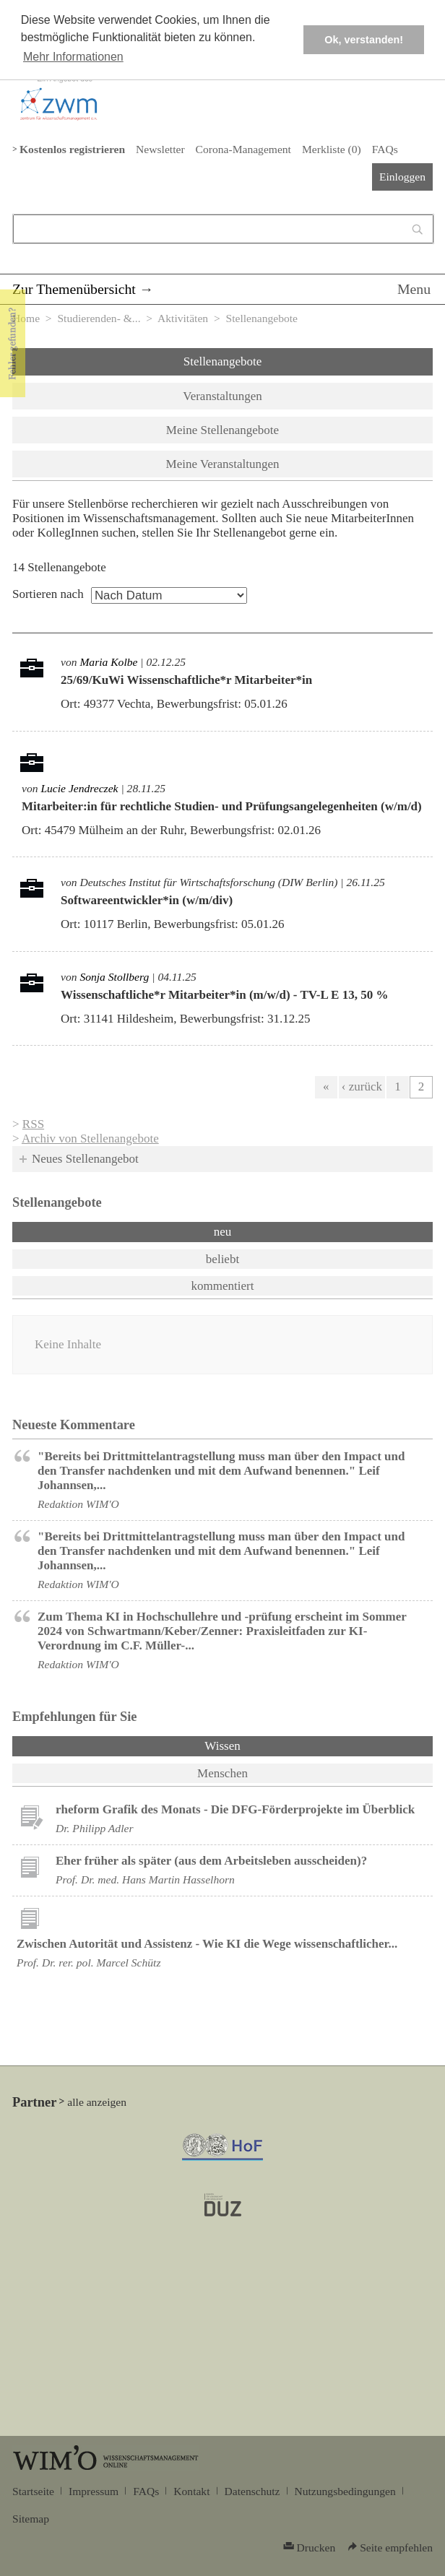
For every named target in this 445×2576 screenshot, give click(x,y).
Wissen (260, 1745)
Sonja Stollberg (114, 977)
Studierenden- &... (98, 318)
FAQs (385, 149)
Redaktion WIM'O (78, 1504)
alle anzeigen (96, 2102)
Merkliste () (331, 149)
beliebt (222, 1259)
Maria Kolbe (108, 662)
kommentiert (222, 1286)
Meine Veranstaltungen (223, 464)
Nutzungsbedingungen (345, 2491)
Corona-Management (243, 149)
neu (223, 1232)
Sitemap (30, 2518)
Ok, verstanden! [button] (363, 39)
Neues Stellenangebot (85, 1159)
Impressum (93, 2491)
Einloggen (402, 176)
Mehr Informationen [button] (73, 57)
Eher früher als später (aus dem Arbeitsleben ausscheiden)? (211, 1861)
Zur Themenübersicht (74, 289)
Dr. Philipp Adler (94, 1828)
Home (26, 318)
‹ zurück (362, 1086)
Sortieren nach (48, 594)
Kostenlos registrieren (72, 149)
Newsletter (160, 149)
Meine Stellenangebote (222, 430)
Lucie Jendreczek (79, 788)
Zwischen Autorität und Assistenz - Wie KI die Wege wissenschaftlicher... (207, 1944)
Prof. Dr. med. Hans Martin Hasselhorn (145, 1879)
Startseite (33, 2491)
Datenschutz (252, 2491)
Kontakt (191, 2491)
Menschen (222, 1773)
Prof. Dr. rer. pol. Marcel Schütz (88, 1962)
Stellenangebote (222, 361)
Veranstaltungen (222, 396)
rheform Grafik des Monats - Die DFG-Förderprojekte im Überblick (235, 1809)
